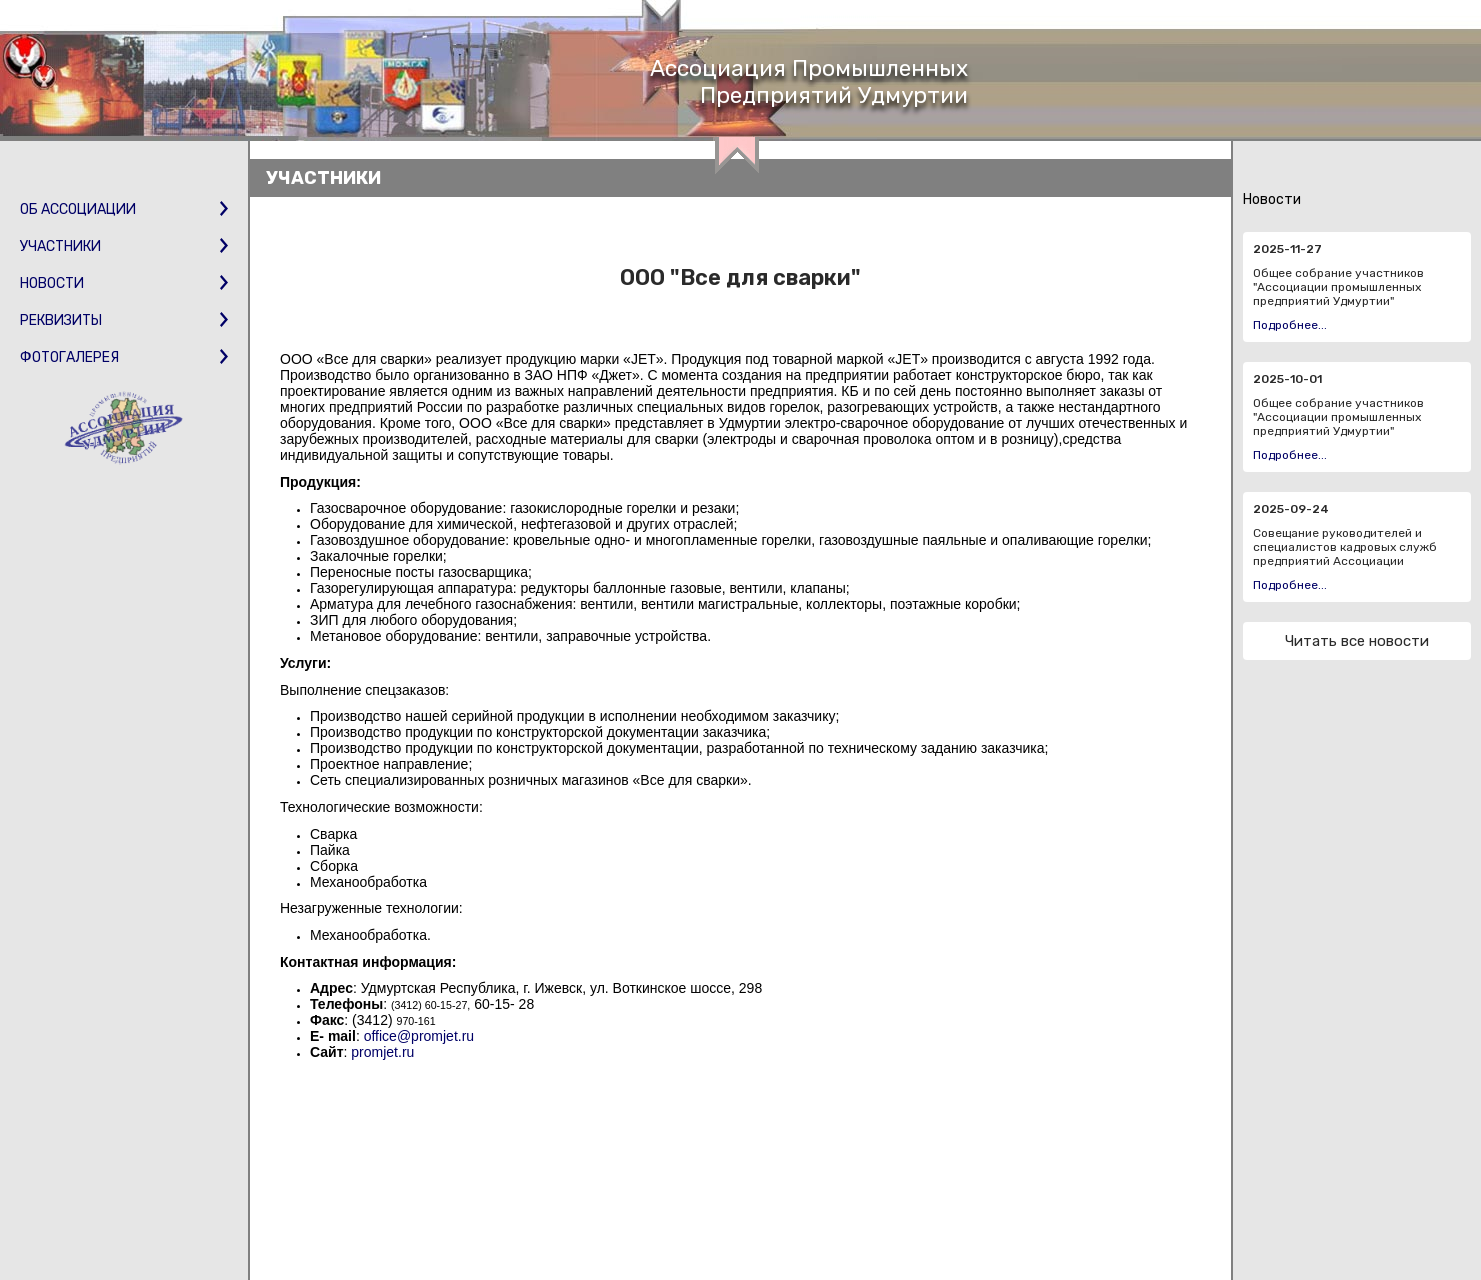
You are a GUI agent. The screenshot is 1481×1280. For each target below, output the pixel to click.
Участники (124, 246)
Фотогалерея (124, 357)
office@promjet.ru (419, 1036)
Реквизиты (124, 320)
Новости (124, 283)
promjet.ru (382, 1052)
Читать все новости (1357, 641)
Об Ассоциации (124, 209)
